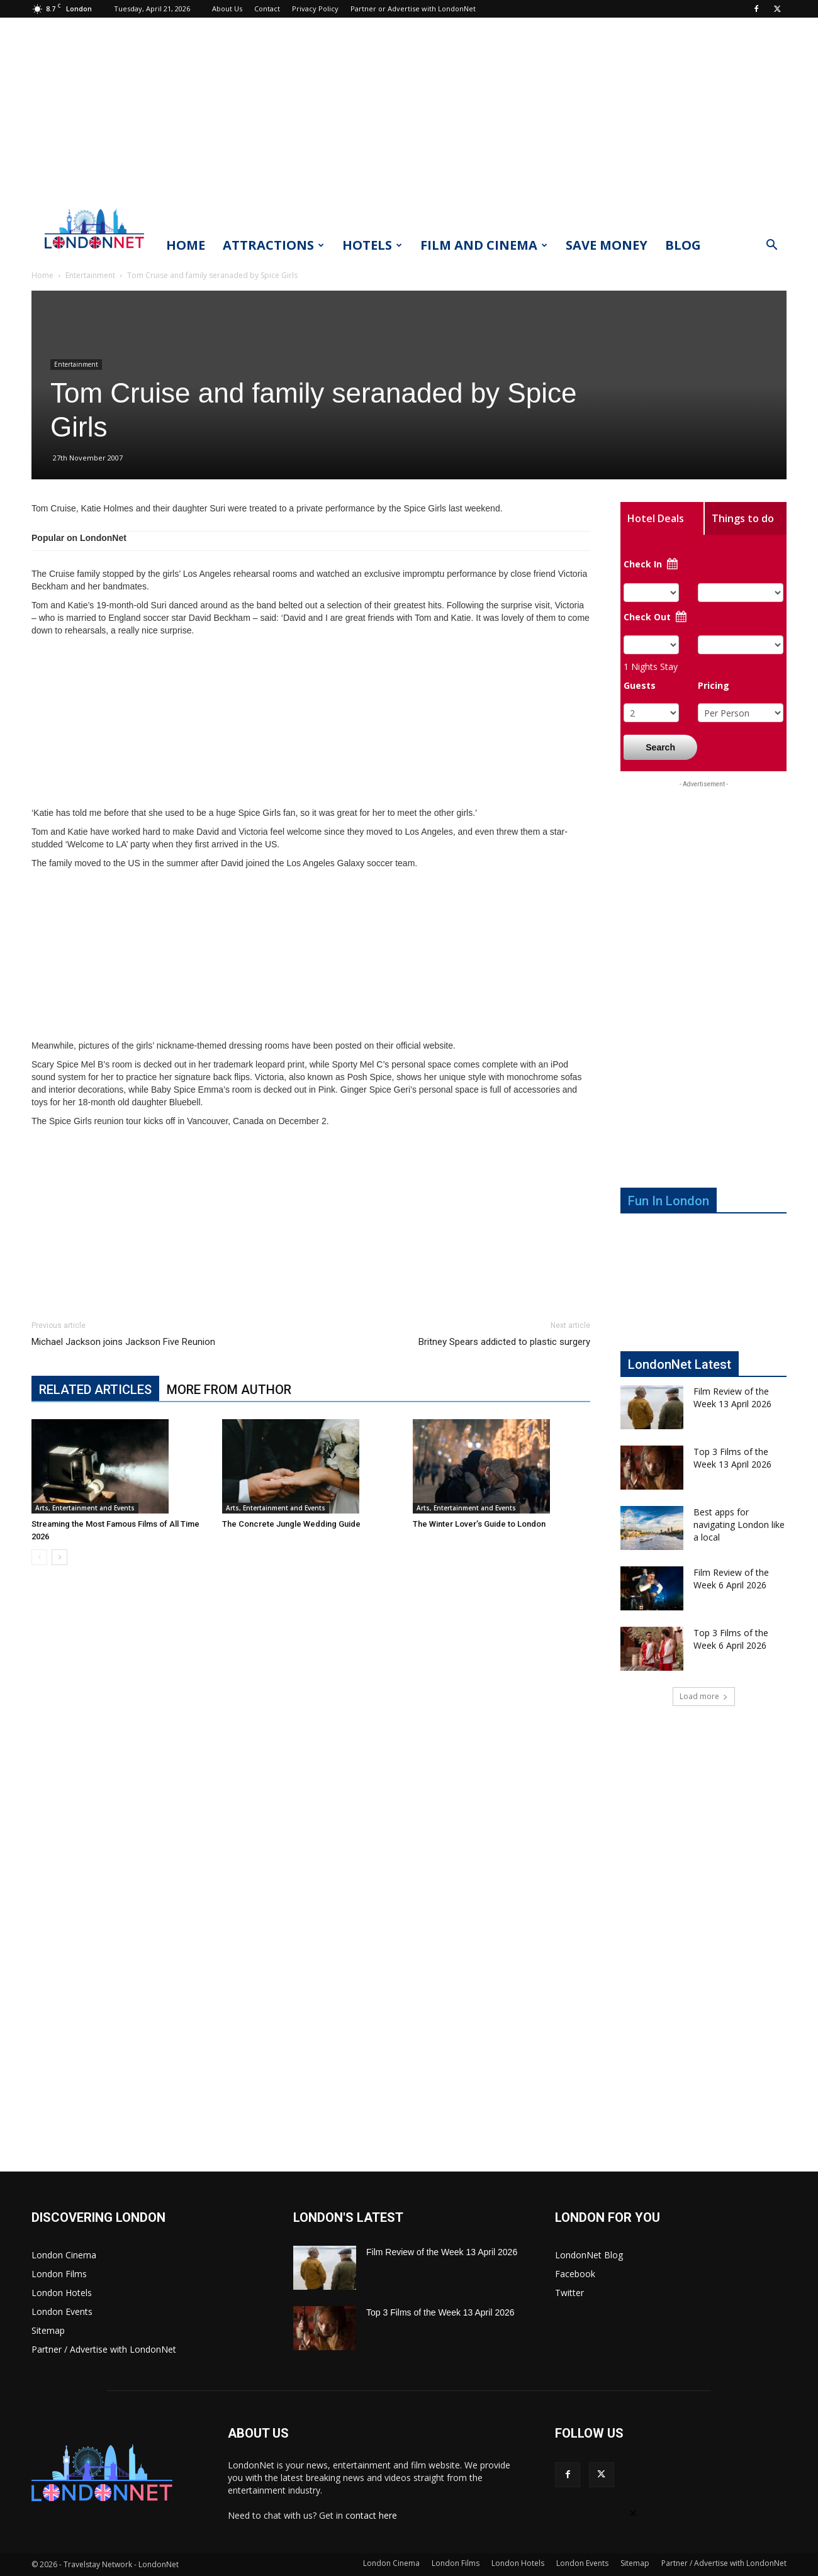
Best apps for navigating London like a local (739, 1524)
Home (185, 245)
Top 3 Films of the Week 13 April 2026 (732, 1458)
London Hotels (61, 2293)
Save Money (606, 245)
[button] (771, 246)
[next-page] (59, 1557)
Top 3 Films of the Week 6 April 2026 (730, 1639)
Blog (683, 245)
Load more (704, 1696)
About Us (227, 8)
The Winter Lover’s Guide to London (479, 1524)
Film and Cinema (483, 245)
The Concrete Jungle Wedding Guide (291, 1524)
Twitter (569, 2293)
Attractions (273, 245)
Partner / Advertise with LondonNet (103, 2349)
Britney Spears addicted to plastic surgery (504, 1341)
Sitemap (48, 2330)
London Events (61, 2311)
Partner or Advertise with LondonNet (413, 8)
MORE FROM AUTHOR (229, 1389)
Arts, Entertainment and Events (85, 1507)
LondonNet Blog (589, 2255)
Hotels (372, 245)
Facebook (575, 2274)
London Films (59, 2274)
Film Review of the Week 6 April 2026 (731, 1578)
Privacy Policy (315, 8)
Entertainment (90, 275)
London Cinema (63, 2255)
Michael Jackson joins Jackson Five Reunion (123, 1341)
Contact (267, 8)
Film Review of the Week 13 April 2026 (732, 1397)
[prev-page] (39, 1557)
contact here (371, 2515)
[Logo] (94, 252)
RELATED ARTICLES (95, 1389)
